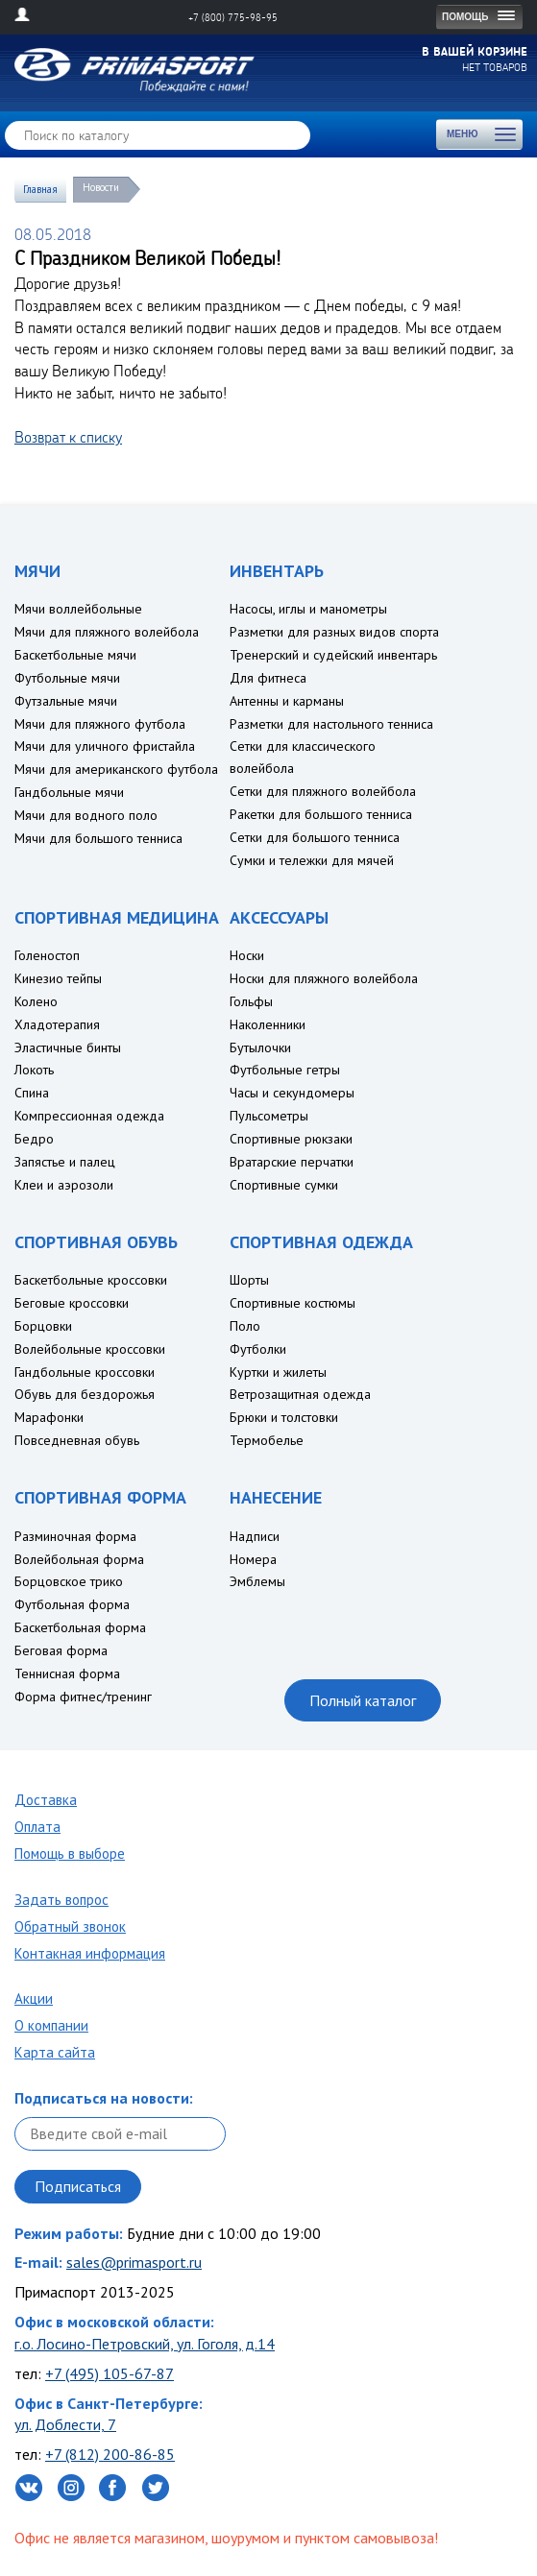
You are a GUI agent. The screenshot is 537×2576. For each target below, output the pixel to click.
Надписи (255, 1536)
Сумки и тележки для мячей (312, 860)
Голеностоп (47, 955)
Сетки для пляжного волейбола (323, 791)
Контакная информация (89, 1953)
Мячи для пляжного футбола (99, 724)
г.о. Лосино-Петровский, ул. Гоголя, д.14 (144, 2343)
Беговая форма (61, 1650)
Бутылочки (260, 1047)
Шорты (249, 1279)
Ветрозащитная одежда (300, 1394)
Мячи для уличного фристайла (104, 746)
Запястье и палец (64, 1161)
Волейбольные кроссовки (89, 1349)
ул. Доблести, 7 (65, 2424)
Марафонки (49, 1417)
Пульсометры (269, 1115)
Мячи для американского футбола (116, 769)
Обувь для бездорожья (84, 1394)
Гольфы (251, 1001)
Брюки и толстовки (284, 1417)
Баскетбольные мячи (75, 654)
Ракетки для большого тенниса (321, 814)
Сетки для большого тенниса (315, 837)
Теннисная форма (67, 1673)
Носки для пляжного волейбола (324, 978)
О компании (51, 2025)
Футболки (258, 1349)
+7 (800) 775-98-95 (233, 17)
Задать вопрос (61, 1899)
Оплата (37, 1827)
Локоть (34, 1069)
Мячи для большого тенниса (98, 838)
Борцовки (43, 1326)
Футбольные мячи (67, 677)
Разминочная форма (75, 1536)
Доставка (45, 1800)
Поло (245, 1326)
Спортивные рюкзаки (291, 1138)
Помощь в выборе (69, 1853)
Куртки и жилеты (278, 1372)
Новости (101, 187)
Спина (31, 1092)
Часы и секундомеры (292, 1092)
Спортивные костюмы (292, 1303)
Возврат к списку (68, 436)
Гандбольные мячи (69, 792)
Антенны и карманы (287, 701)
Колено (36, 1001)
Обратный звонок (70, 1926)
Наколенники (267, 1024)
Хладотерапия (57, 1024)
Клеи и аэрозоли (63, 1184)
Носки (247, 955)
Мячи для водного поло (86, 815)
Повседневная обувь (76, 1440)
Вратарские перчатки (292, 1161)
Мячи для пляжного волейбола (106, 631)
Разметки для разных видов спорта (334, 631)
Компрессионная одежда (89, 1115)
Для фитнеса (268, 677)
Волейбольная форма (79, 1559)
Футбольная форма (72, 1604)
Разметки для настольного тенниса (331, 724)
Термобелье (267, 1440)
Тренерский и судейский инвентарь (333, 654)
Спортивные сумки (284, 1184)
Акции (33, 1998)
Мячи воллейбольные (78, 608)
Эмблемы (257, 1581)
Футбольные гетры (285, 1069)
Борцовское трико (68, 1581)
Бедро (34, 1138)
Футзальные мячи (65, 701)
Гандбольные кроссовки (84, 1372)
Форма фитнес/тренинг (83, 1696)
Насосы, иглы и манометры (308, 608)
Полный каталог (362, 1700)
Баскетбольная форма (80, 1627)
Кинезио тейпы (58, 978)
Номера (253, 1559)
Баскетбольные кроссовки (90, 1279)
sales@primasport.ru (134, 2262)
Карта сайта (54, 2052)
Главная (40, 189)
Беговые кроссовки (71, 1303)
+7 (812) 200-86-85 (110, 2454)
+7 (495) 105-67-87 (109, 2373)
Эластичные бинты (67, 1047)
